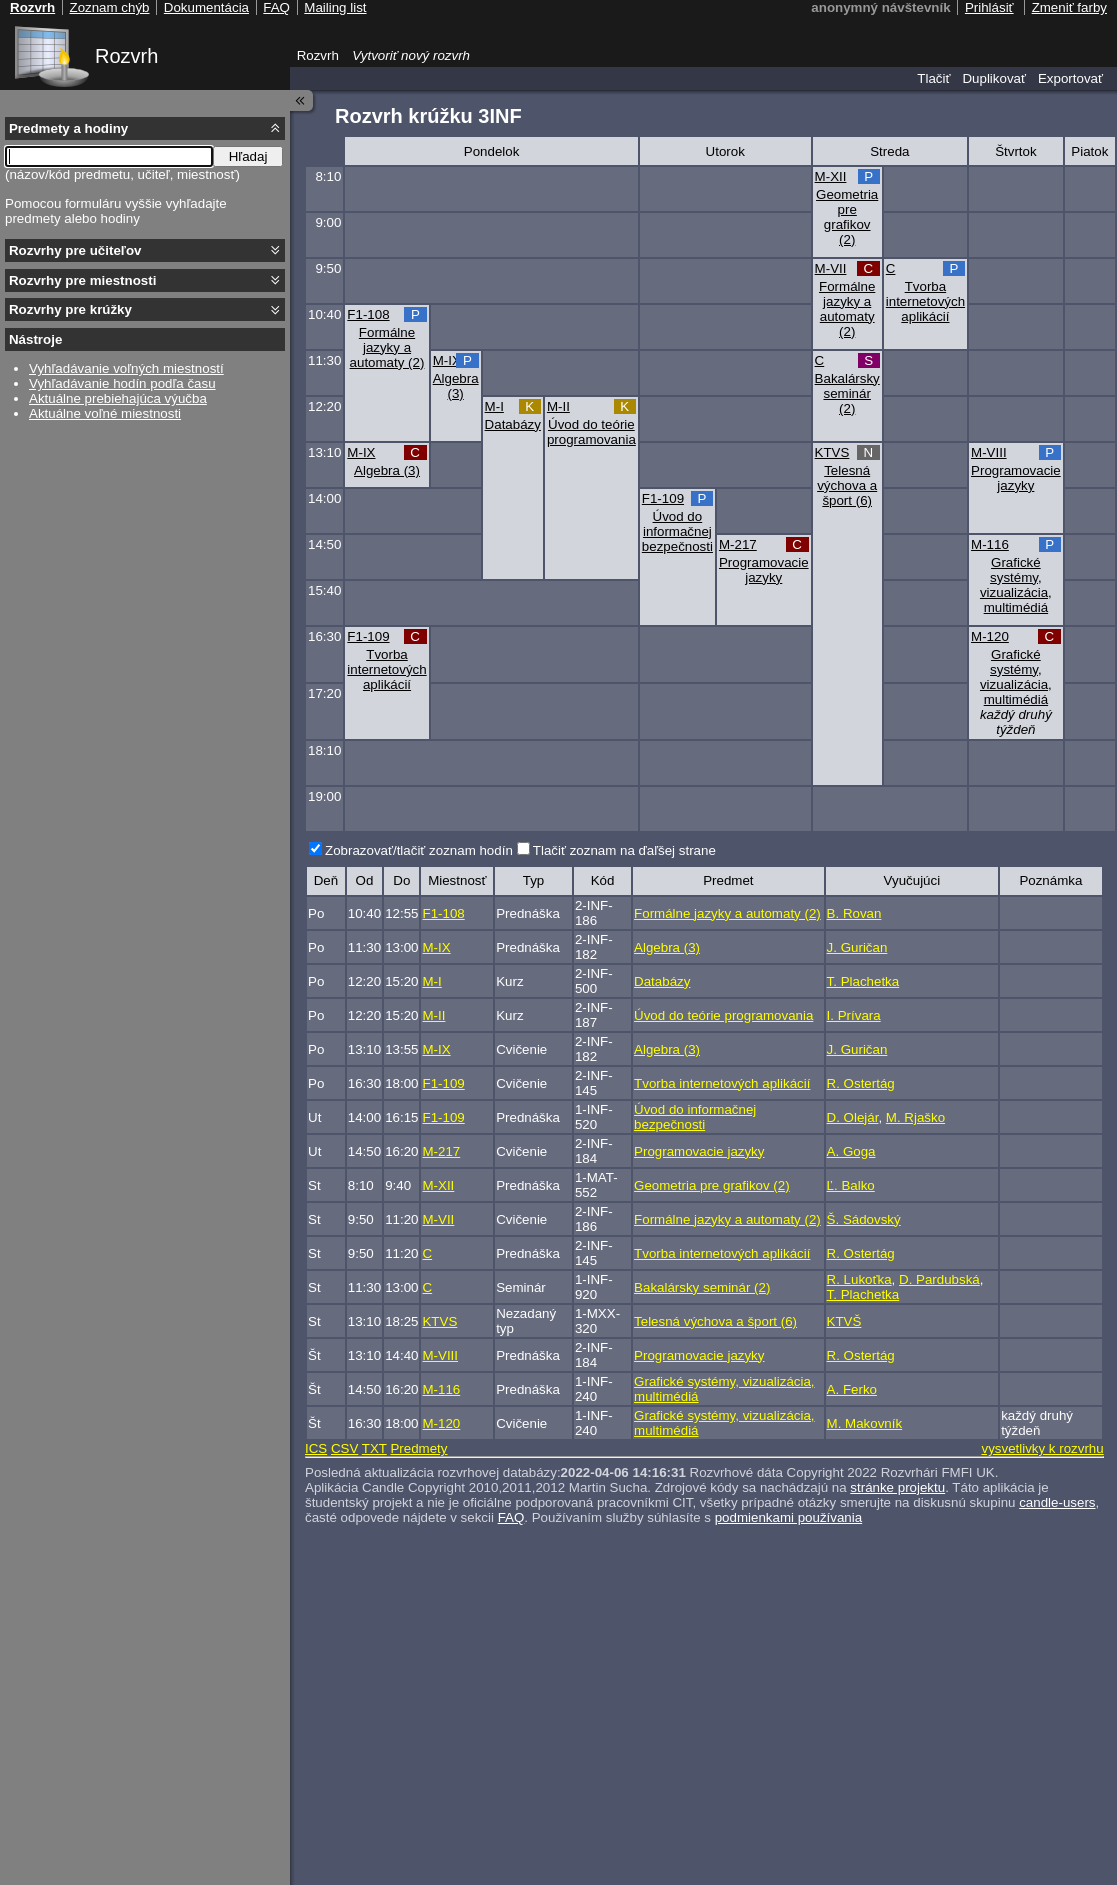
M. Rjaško (915, 1117)
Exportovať (1070, 78)
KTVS (832, 452)
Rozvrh (126, 56)
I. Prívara (854, 1015)
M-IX (447, 360)
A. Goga (851, 1151)
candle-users (1057, 1502)
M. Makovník (865, 1423)
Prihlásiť (989, 7)
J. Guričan (857, 947)
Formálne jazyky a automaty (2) (847, 309)
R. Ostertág (861, 1083)
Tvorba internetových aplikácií (925, 301)
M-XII (831, 176)
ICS (316, 1448)
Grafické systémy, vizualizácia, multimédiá (1016, 585)
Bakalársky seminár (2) (847, 393)
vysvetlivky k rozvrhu (1042, 1448)
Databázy (513, 424)
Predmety (418, 1448)
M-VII (831, 268)
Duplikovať (994, 78)
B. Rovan (854, 913)
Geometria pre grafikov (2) (847, 217)
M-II (558, 406)
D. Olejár (853, 1117)
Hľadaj (248, 156)
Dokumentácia (206, 7)
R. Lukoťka (859, 1279)
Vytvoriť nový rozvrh (411, 55)
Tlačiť (933, 78)
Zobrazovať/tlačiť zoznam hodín (419, 850)
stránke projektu (897, 1487)
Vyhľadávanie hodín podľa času (122, 383)
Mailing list (335, 7)
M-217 (738, 544)
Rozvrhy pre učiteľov (75, 250)
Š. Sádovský (864, 1219)
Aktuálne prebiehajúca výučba (118, 398)
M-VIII (989, 452)
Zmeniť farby (1069, 7)
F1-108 (368, 314)
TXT (374, 1448)
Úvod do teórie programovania (591, 432)
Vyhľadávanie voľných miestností (126, 368)
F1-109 (663, 498)
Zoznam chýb (109, 7)
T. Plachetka (863, 981)
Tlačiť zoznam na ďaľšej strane (624, 850)
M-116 (990, 544)
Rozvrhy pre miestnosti (82, 280)
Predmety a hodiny (68, 128)
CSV (344, 1448)
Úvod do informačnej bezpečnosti (677, 531)
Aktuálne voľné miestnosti (105, 413)
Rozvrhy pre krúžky (70, 309)
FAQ (511, 1517)
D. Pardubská (939, 1279)
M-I (494, 406)
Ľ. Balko (851, 1185)
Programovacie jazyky (1016, 478)
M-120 (990, 636)
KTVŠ (844, 1321)
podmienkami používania (788, 1517)
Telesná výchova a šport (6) (847, 485)
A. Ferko (852, 1389)
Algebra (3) (456, 386)
